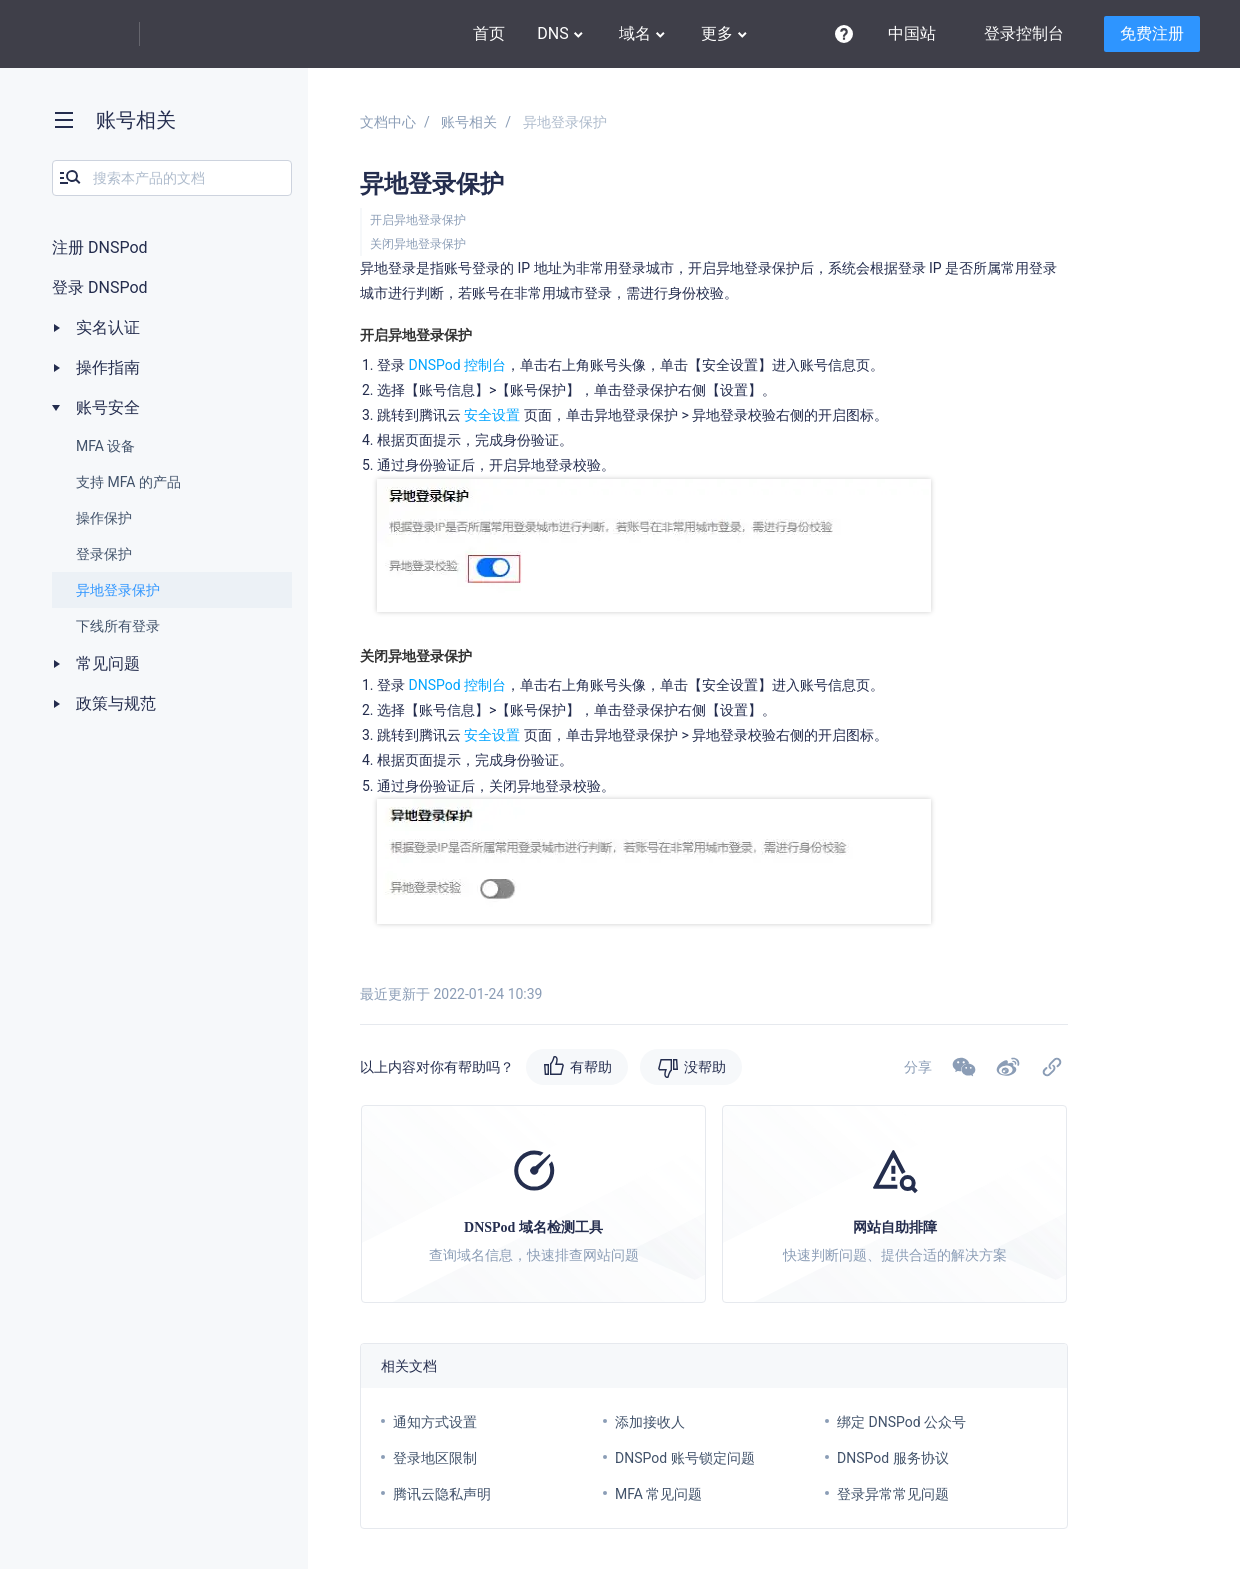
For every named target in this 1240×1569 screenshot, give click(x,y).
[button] (1008, 1067)
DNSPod (205, 34)
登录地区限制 (435, 1458)
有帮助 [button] (591, 1067)
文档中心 (388, 122)
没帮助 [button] (705, 1067)
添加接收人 (650, 1422)
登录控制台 (1024, 33)
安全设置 (492, 415)
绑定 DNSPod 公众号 (901, 1422)
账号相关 (469, 122)
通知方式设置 (435, 1422)
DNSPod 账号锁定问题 (685, 1458)
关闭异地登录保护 (418, 244)
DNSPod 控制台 (457, 365)
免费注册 (1152, 33)
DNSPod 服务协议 (893, 1458)
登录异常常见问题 (893, 1494)
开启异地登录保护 (418, 220)
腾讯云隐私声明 (442, 1494)
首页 (489, 33)
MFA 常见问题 (658, 1494)
